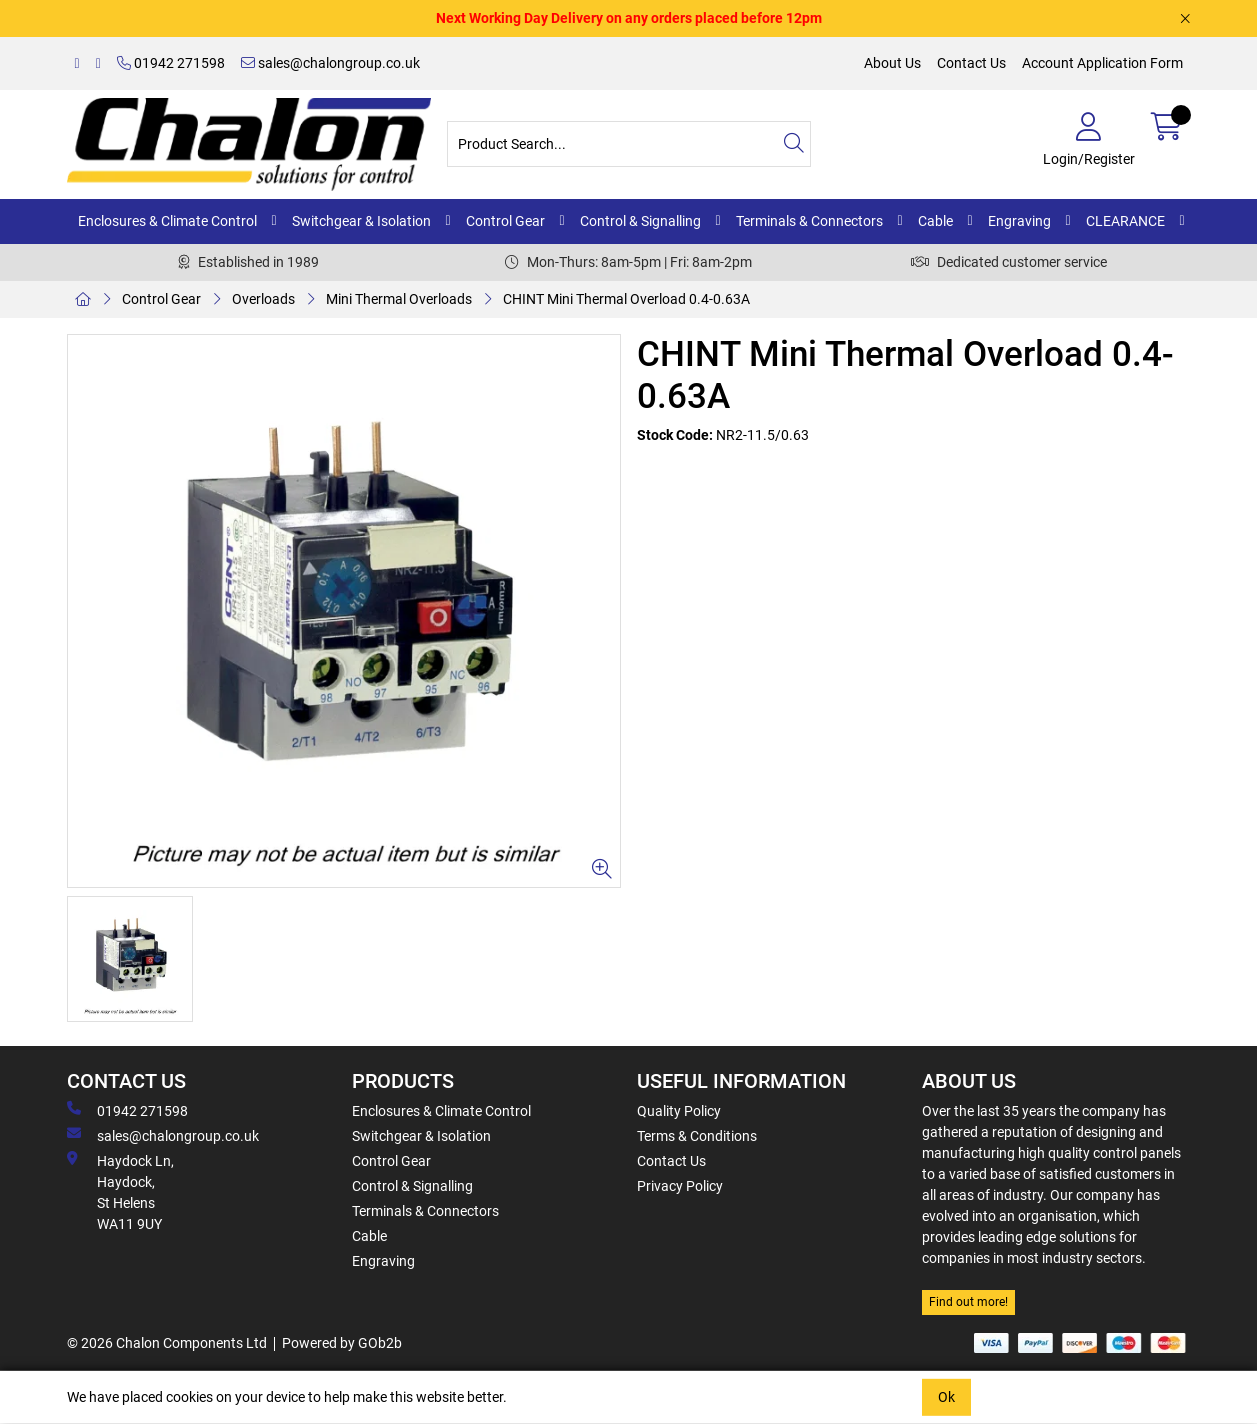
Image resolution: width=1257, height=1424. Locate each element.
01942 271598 (171, 63)
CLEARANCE (1125, 221)
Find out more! (968, 1302)
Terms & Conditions (697, 1136)
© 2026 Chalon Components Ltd (167, 1343)
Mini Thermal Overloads (399, 299)
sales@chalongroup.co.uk (330, 63)
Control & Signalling (640, 221)
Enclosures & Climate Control (167, 221)
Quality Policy (679, 1111)
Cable (935, 221)
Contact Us (971, 63)
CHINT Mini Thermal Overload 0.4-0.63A (626, 299)
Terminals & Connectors (809, 221)
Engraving (1019, 221)
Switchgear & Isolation (361, 221)
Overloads (263, 299)
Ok (946, 1397)
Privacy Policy (680, 1186)
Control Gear (505, 221)
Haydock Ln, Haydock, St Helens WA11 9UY (120, 1191)
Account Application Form (1102, 63)
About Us (892, 63)
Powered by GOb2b (342, 1343)
